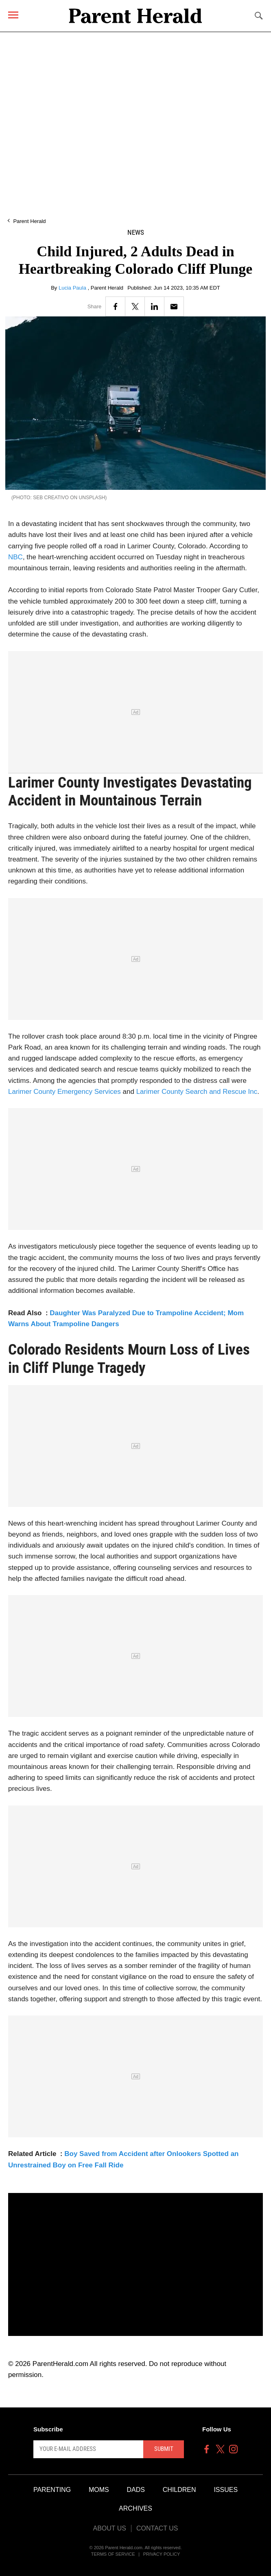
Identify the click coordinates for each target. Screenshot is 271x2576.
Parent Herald (29, 221)
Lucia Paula (73, 288)
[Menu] (13, 14)
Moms (99, 2489)
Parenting (52, 2489)
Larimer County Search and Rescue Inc (197, 1091)
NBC (15, 557)
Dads (136, 2489)
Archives (135, 2508)
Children (179, 2489)
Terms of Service (113, 2554)
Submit (163, 2449)
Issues (226, 2489)
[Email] (174, 306)
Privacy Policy (161, 2554)
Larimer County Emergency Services (65, 1091)
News (135, 232)
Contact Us (157, 2528)
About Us (109, 2528)
